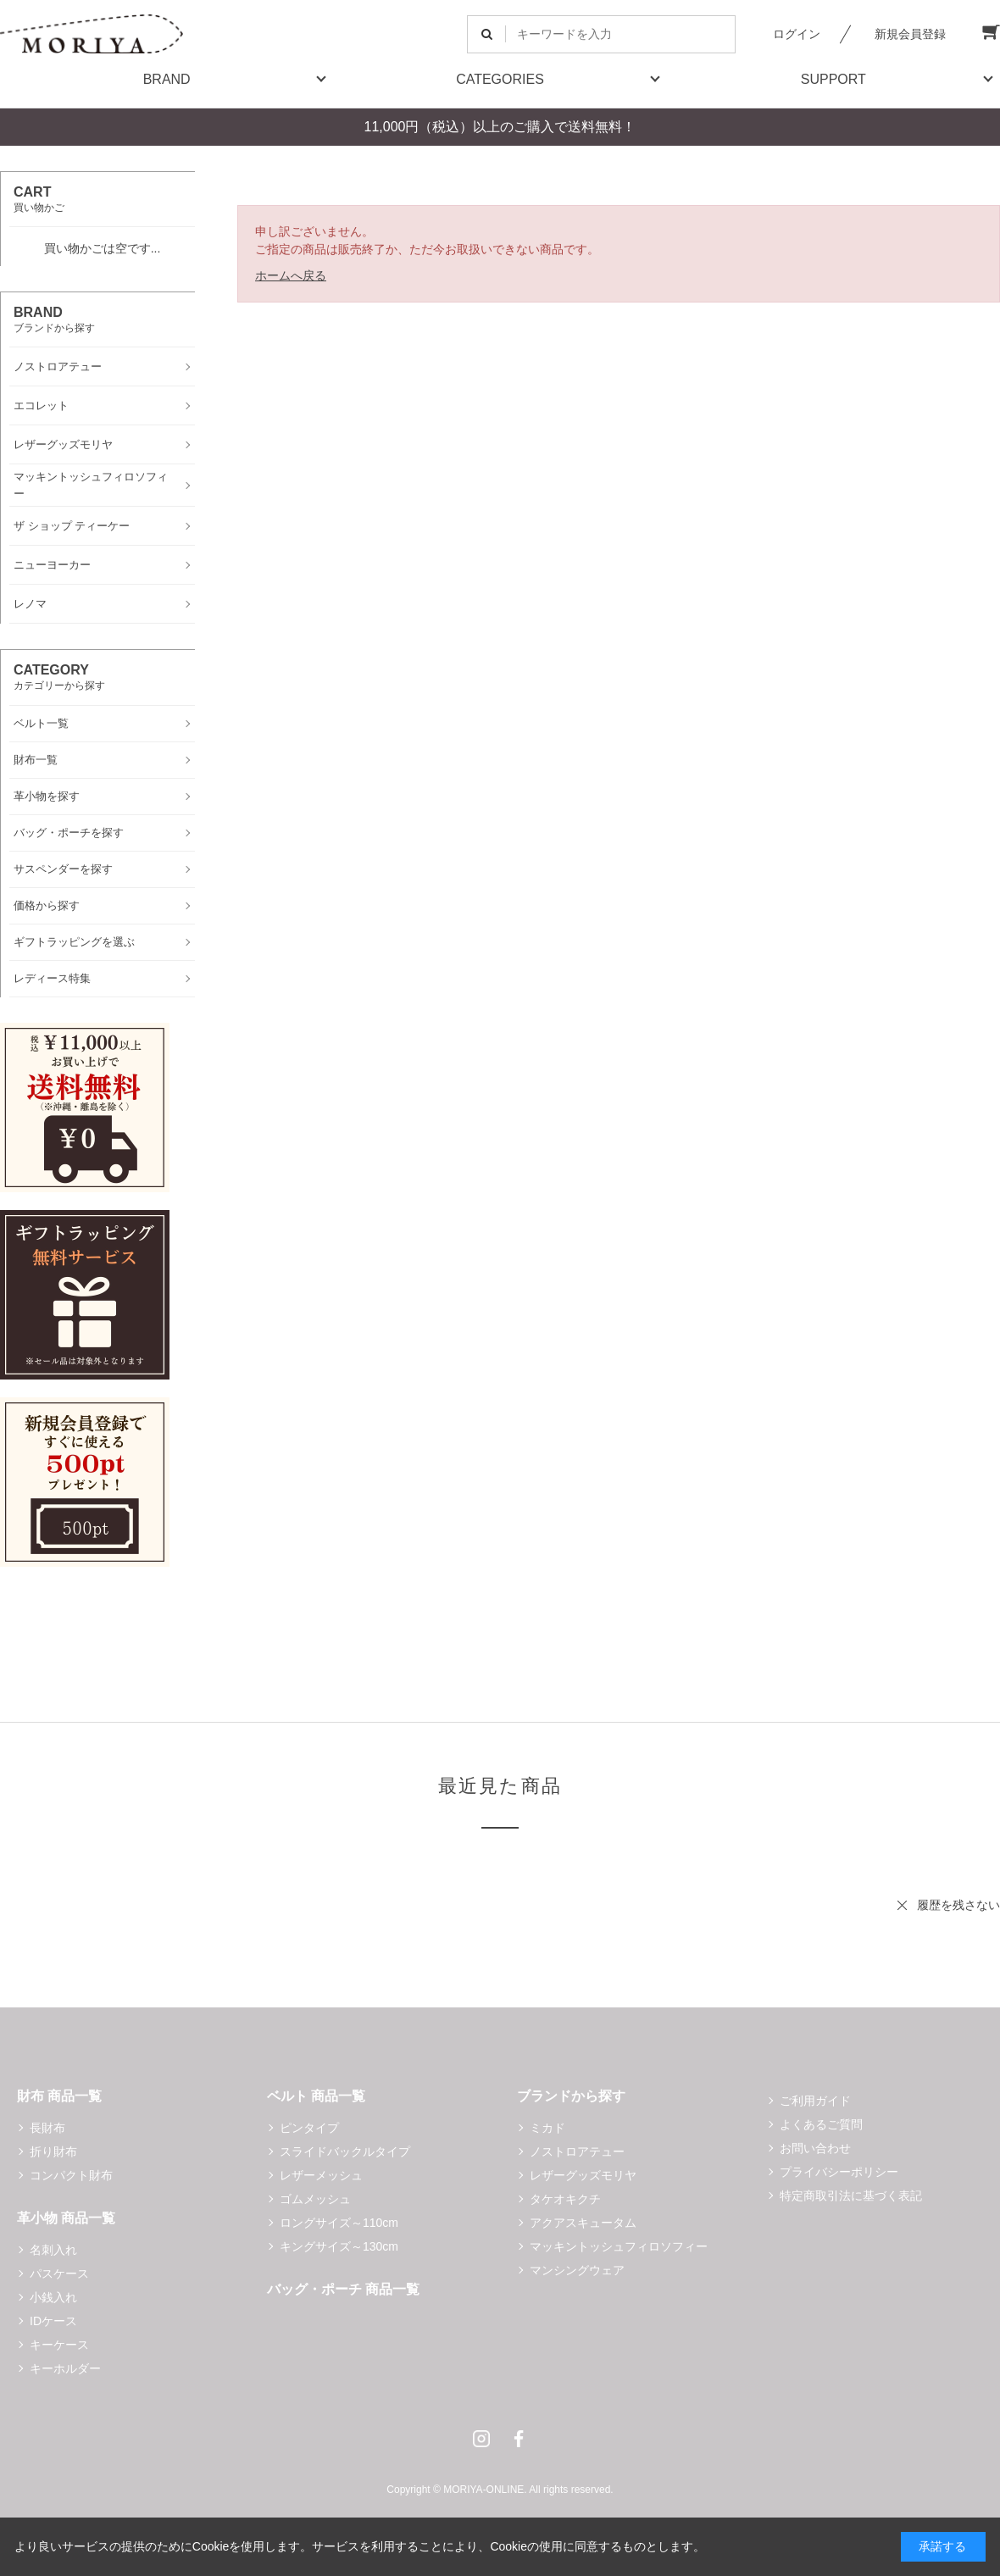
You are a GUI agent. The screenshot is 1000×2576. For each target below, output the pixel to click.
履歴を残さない (958, 1905)
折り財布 (53, 2151)
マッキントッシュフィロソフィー (619, 2246)
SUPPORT (833, 79)
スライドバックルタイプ (345, 2151)
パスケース (59, 2273)
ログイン (796, 34)
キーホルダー (65, 2368)
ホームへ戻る (290, 275)
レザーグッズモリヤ (583, 2175)
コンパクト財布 (71, 2175)
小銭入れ (53, 2297)
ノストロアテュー (577, 2151)
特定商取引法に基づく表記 (851, 2195)
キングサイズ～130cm (339, 2246)
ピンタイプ (309, 2128)
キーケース (59, 2344)
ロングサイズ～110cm (339, 2222)
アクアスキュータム (583, 2222)
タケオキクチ (565, 2199)
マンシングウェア (577, 2270)
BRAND (167, 79)
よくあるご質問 (821, 2124)
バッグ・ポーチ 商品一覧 (343, 2289)
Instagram (481, 2438)
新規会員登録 (910, 34)
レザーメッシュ (321, 2175)
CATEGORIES (500, 79)
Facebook (519, 2438)
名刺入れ (53, 2250)
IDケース (53, 2321)
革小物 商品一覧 (66, 2218)
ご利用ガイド (815, 2100)
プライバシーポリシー (839, 2172)
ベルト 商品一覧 (316, 2096)
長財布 (47, 2128)
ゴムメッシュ (315, 2199)
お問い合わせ (815, 2148)
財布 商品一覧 (59, 2096)
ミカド (547, 2128)
